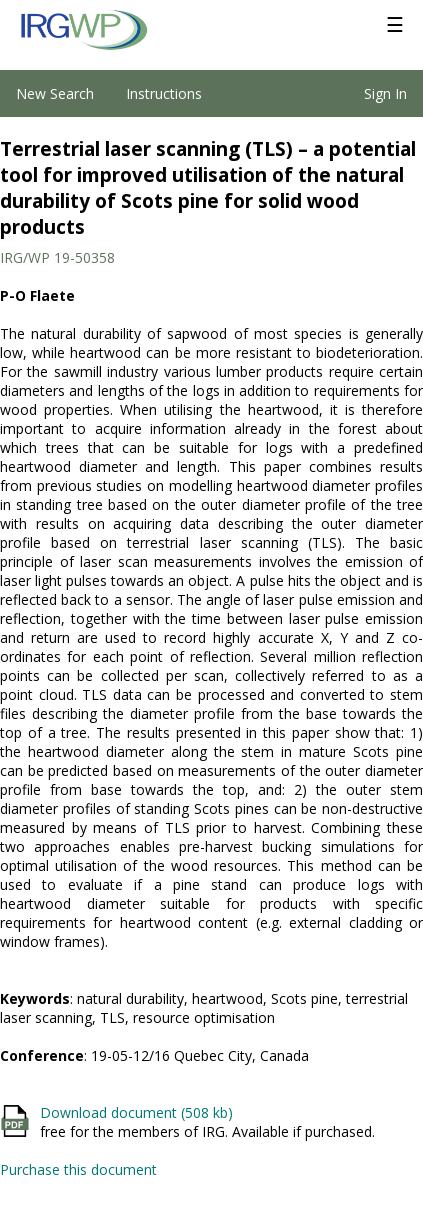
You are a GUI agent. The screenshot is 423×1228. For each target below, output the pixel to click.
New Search (55, 93)
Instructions (164, 93)
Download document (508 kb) (136, 1112)
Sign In (385, 93)
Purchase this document (78, 1169)
